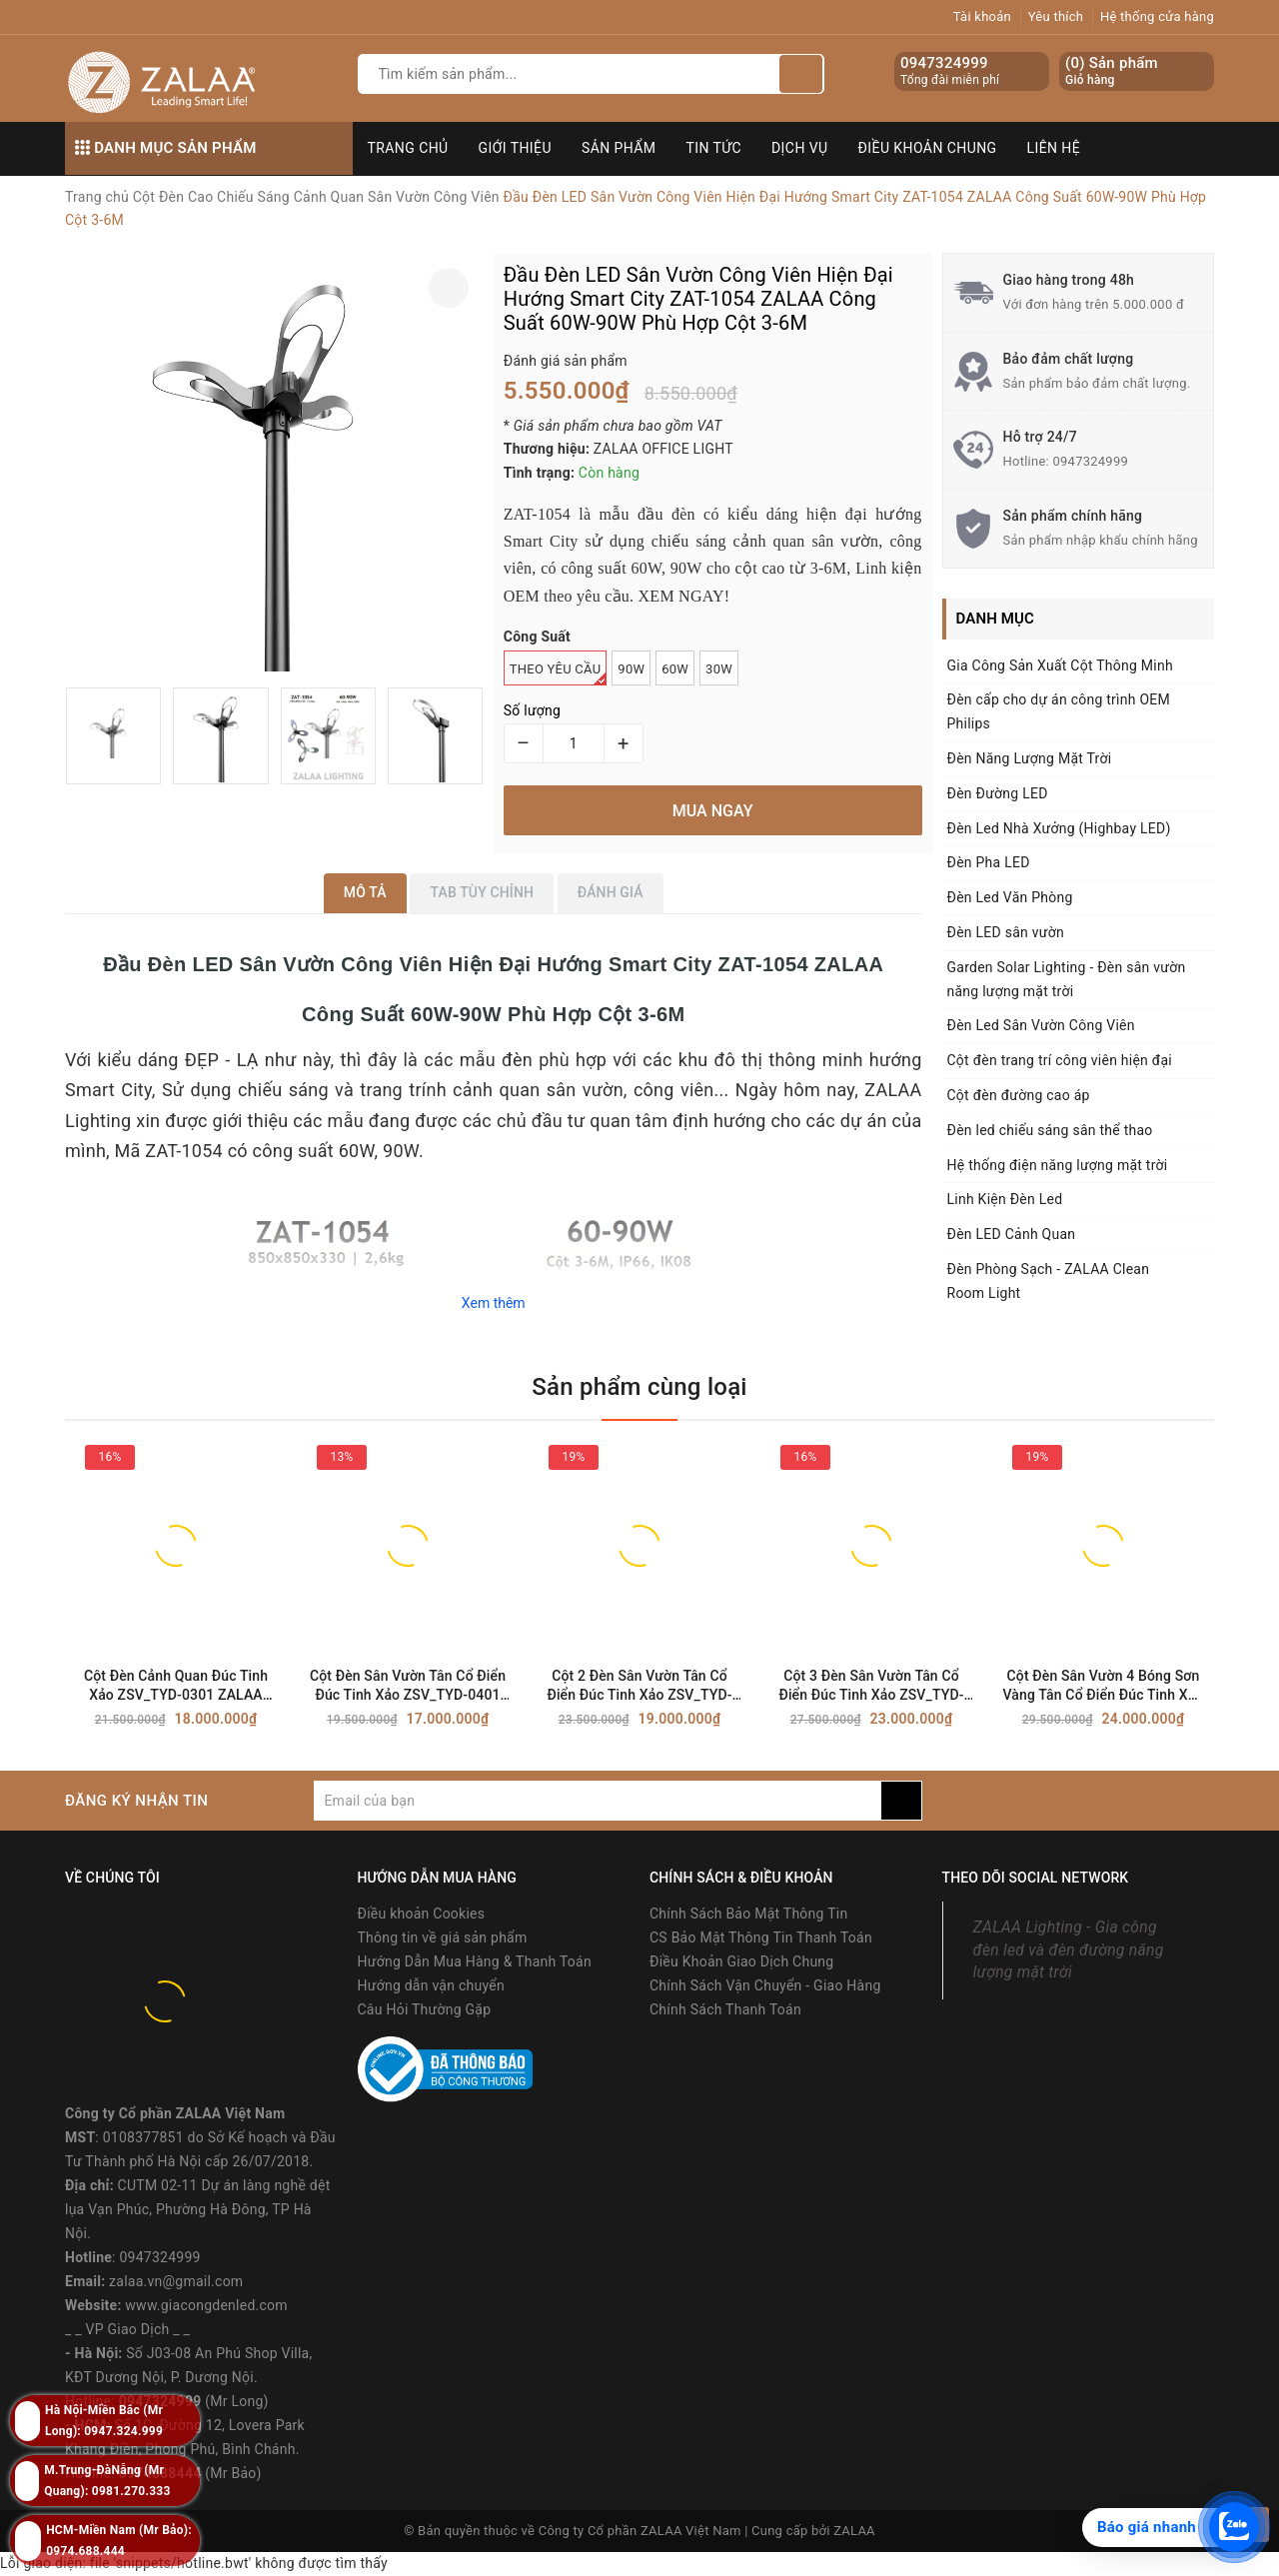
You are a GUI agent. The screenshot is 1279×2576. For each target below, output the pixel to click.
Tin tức (714, 148)
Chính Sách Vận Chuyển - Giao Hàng (765, 1985)
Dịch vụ (799, 148)
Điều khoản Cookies (422, 1914)
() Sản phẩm (1111, 71)
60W (674, 668)
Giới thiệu (515, 148)
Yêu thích (1056, 16)
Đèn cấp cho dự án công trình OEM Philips (1059, 711)
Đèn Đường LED (997, 793)
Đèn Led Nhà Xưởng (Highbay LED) (1059, 828)
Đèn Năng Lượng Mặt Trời (1029, 758)
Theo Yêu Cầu (559, 673)
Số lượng (532, 710)
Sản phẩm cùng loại (639, 1387)
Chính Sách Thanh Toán (725, 2009)
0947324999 (944, 63)
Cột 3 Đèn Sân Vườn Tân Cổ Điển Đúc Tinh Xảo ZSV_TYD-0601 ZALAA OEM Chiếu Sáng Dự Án (871, 1686)
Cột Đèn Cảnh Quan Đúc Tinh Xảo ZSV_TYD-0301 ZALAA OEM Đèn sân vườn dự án (176, 1686)
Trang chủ (408, 148)
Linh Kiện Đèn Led (1005, 1199)
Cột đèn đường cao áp (1018, 1095)
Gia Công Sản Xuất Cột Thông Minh (1060, 665)
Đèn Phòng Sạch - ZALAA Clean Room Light (1048, 1281)
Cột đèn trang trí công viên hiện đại (1059, 1060)
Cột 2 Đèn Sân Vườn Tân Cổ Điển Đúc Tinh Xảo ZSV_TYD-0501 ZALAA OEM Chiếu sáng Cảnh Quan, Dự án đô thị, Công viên (640, 1686)
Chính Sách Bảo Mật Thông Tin (748, 1914)
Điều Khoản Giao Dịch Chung (741, 1961)
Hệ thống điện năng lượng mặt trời (1057, 1165)
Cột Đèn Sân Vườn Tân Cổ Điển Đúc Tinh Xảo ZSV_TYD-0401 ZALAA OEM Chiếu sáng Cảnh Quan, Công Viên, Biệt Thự (408, 1686)
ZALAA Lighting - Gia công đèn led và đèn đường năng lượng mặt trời (1068, 1950)
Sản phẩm (619, 148)
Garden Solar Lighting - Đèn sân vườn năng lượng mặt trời (1066, 979)
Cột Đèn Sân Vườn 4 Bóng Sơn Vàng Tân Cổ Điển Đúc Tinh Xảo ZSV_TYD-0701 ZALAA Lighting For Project (1103, 1686)
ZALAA (854, 2530)
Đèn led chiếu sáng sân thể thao (1050, 1130)
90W (631, 668)
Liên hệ (1054, 148)
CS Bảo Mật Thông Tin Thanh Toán (760, 1937)
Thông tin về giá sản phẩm (443, 1937)
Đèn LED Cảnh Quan (1011, 1234)
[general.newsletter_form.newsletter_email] (597, 1801)
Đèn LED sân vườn (1005, 932)
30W (718, 668)
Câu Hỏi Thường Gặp (425, 2009)
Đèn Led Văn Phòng (1010, 897)
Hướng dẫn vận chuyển (431, 1985)
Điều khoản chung (927, 148)
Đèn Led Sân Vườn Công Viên (1041, 1025)
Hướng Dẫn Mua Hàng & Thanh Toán (475, 1961)
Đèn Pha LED (988, 862)
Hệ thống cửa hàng (1157, 16)
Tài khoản (982, 16)
